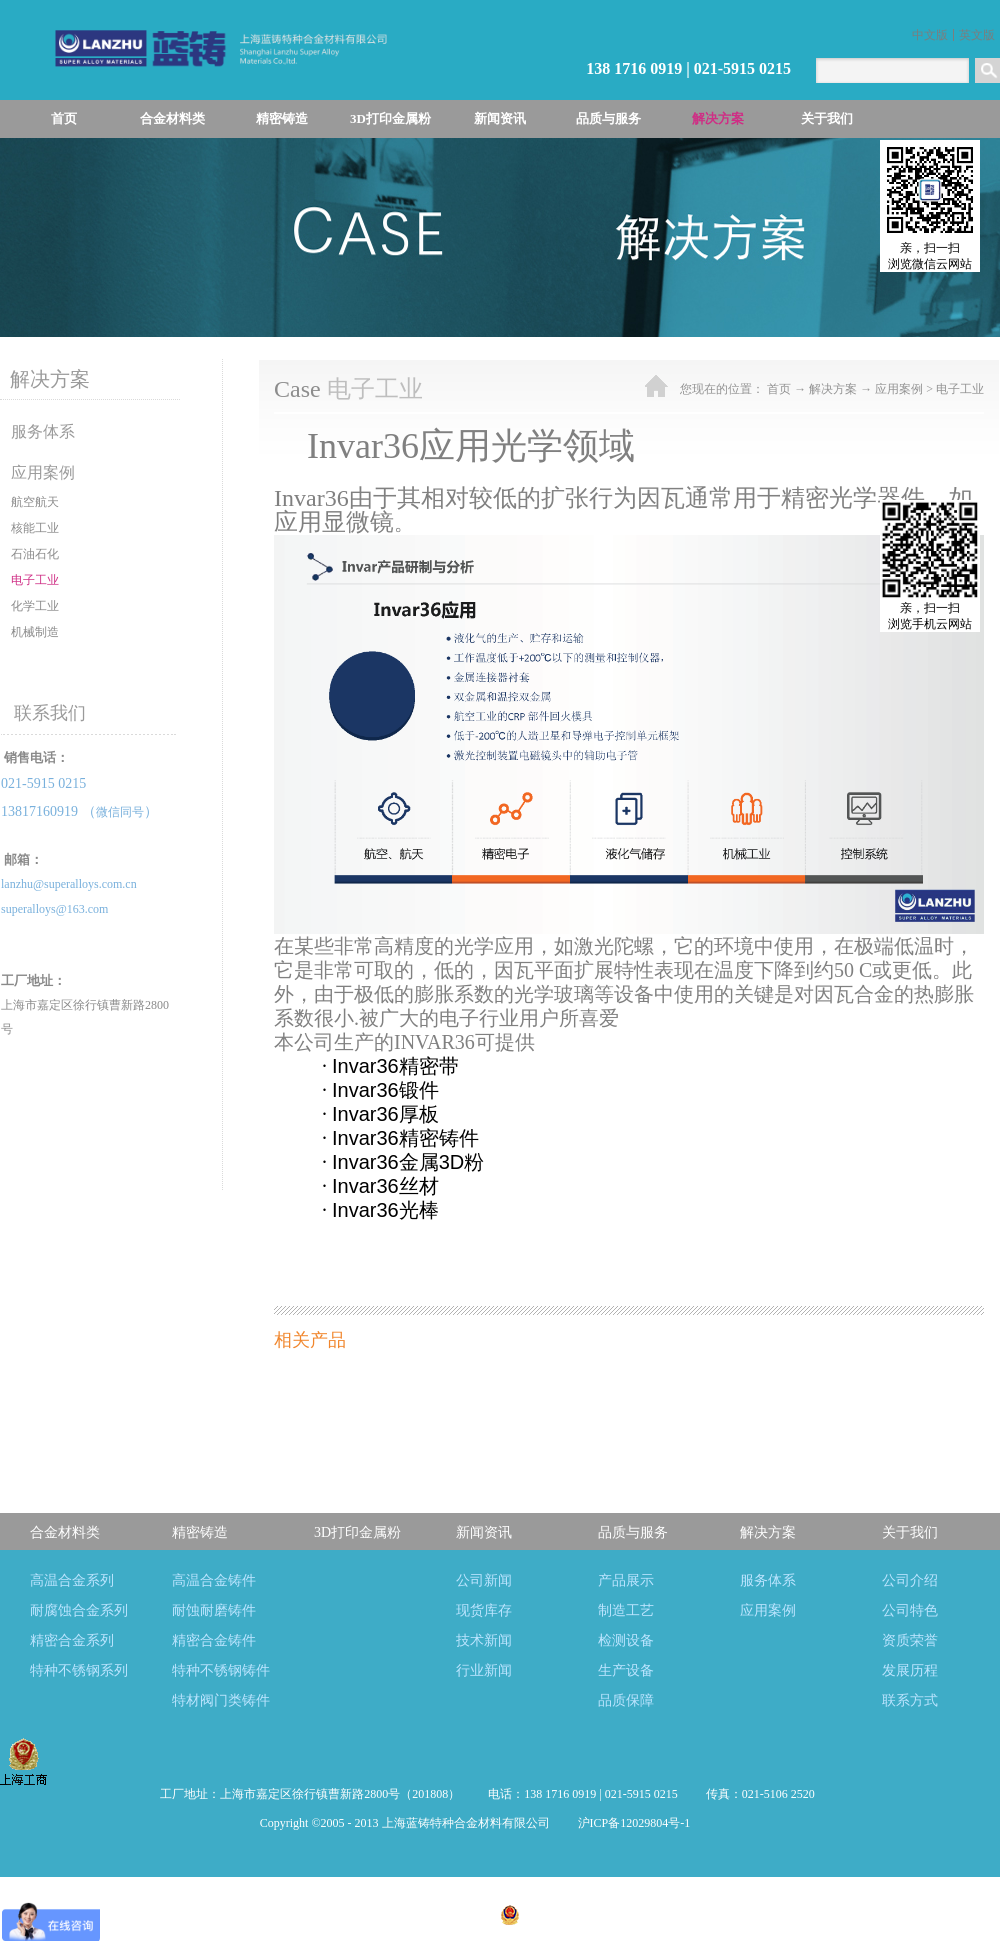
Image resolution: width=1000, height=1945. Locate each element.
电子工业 (960, 389)
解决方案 (833, 389)
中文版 (930, 35)
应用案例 (899, 389)
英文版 (977, 35)
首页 (64, 118)
